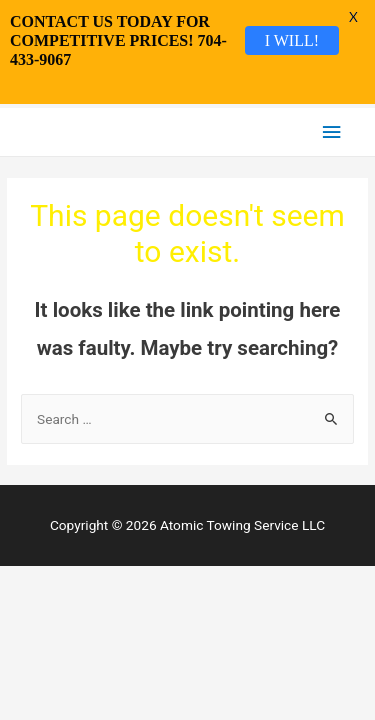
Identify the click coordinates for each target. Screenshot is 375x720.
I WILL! (292, 39)
